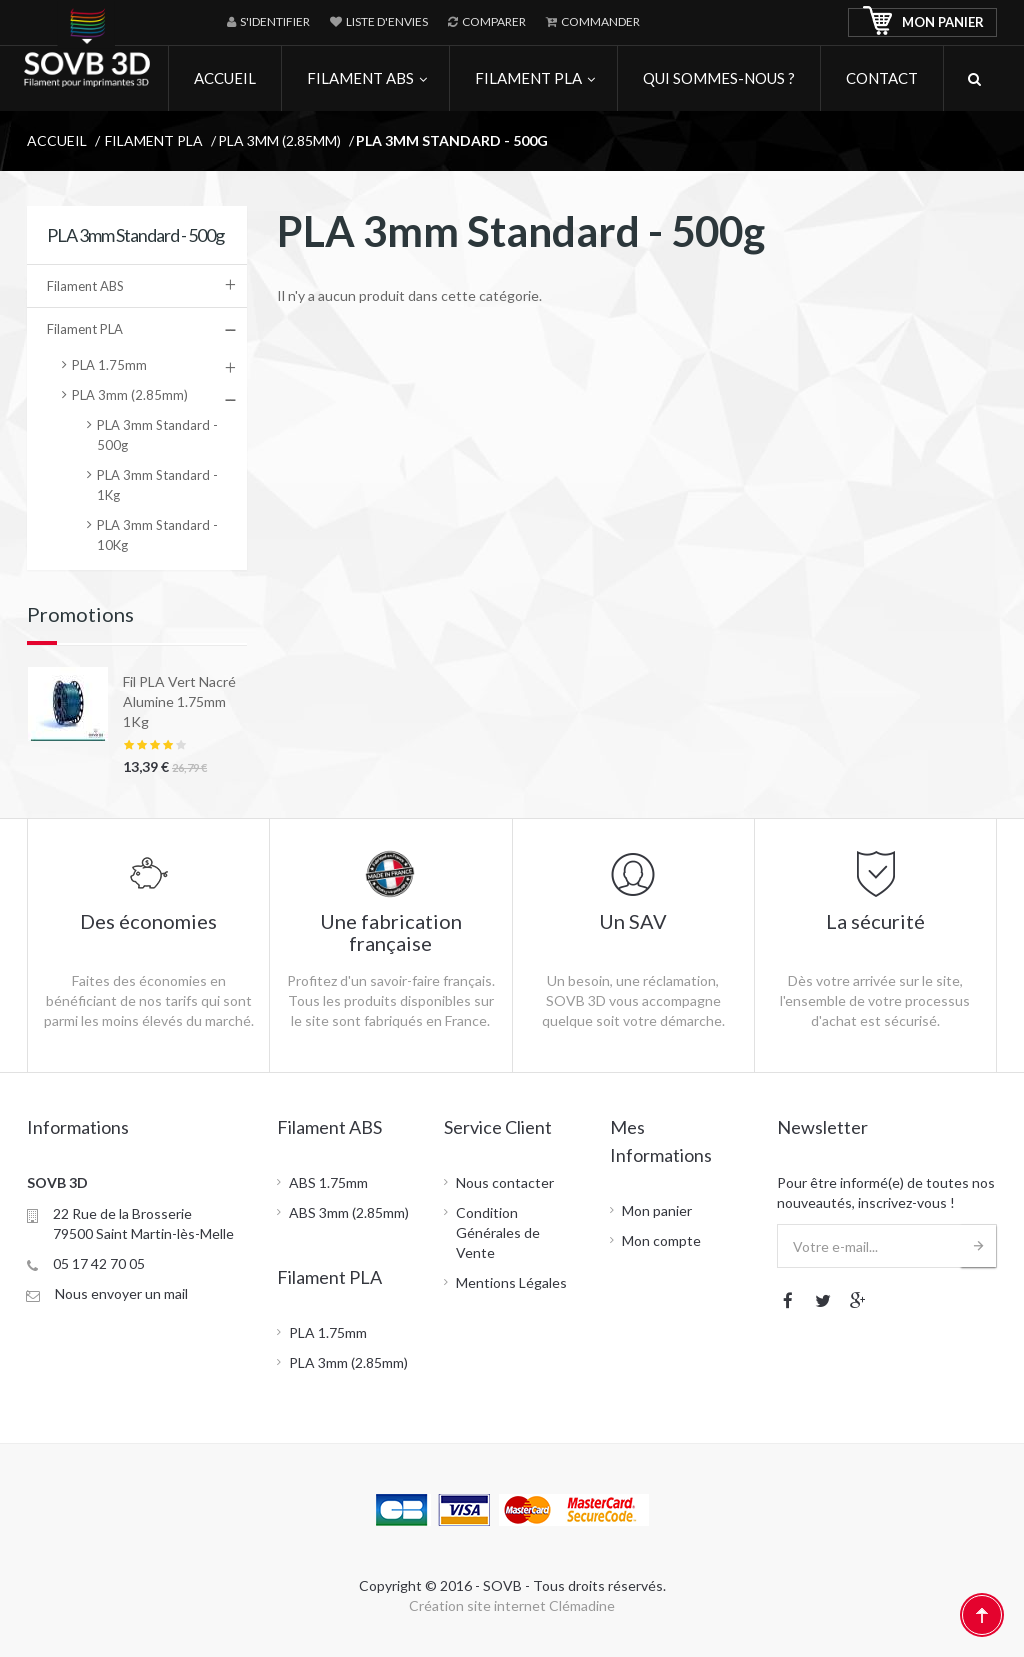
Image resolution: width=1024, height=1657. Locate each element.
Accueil (57, 140)
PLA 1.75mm (109, 365)
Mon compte (661, 1240)
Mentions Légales (511, 1282)
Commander (593, 21)
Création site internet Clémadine (512, 1605)
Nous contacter (505, 1182)
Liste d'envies (379, 21)
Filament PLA (85, 329)
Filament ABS (85, 286)
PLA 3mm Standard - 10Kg (157, 535)
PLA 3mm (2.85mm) (130, 395)
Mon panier (657, 1210)
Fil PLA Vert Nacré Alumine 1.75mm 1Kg (179, 701)
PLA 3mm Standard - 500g (157, 435)
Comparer (487, 21)
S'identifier (268, 21)
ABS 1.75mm (328, 1182)
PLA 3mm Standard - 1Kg (157, 485)
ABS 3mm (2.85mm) (349, 1212)
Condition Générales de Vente (498, 1232)
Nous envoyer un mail (121, 1293)
